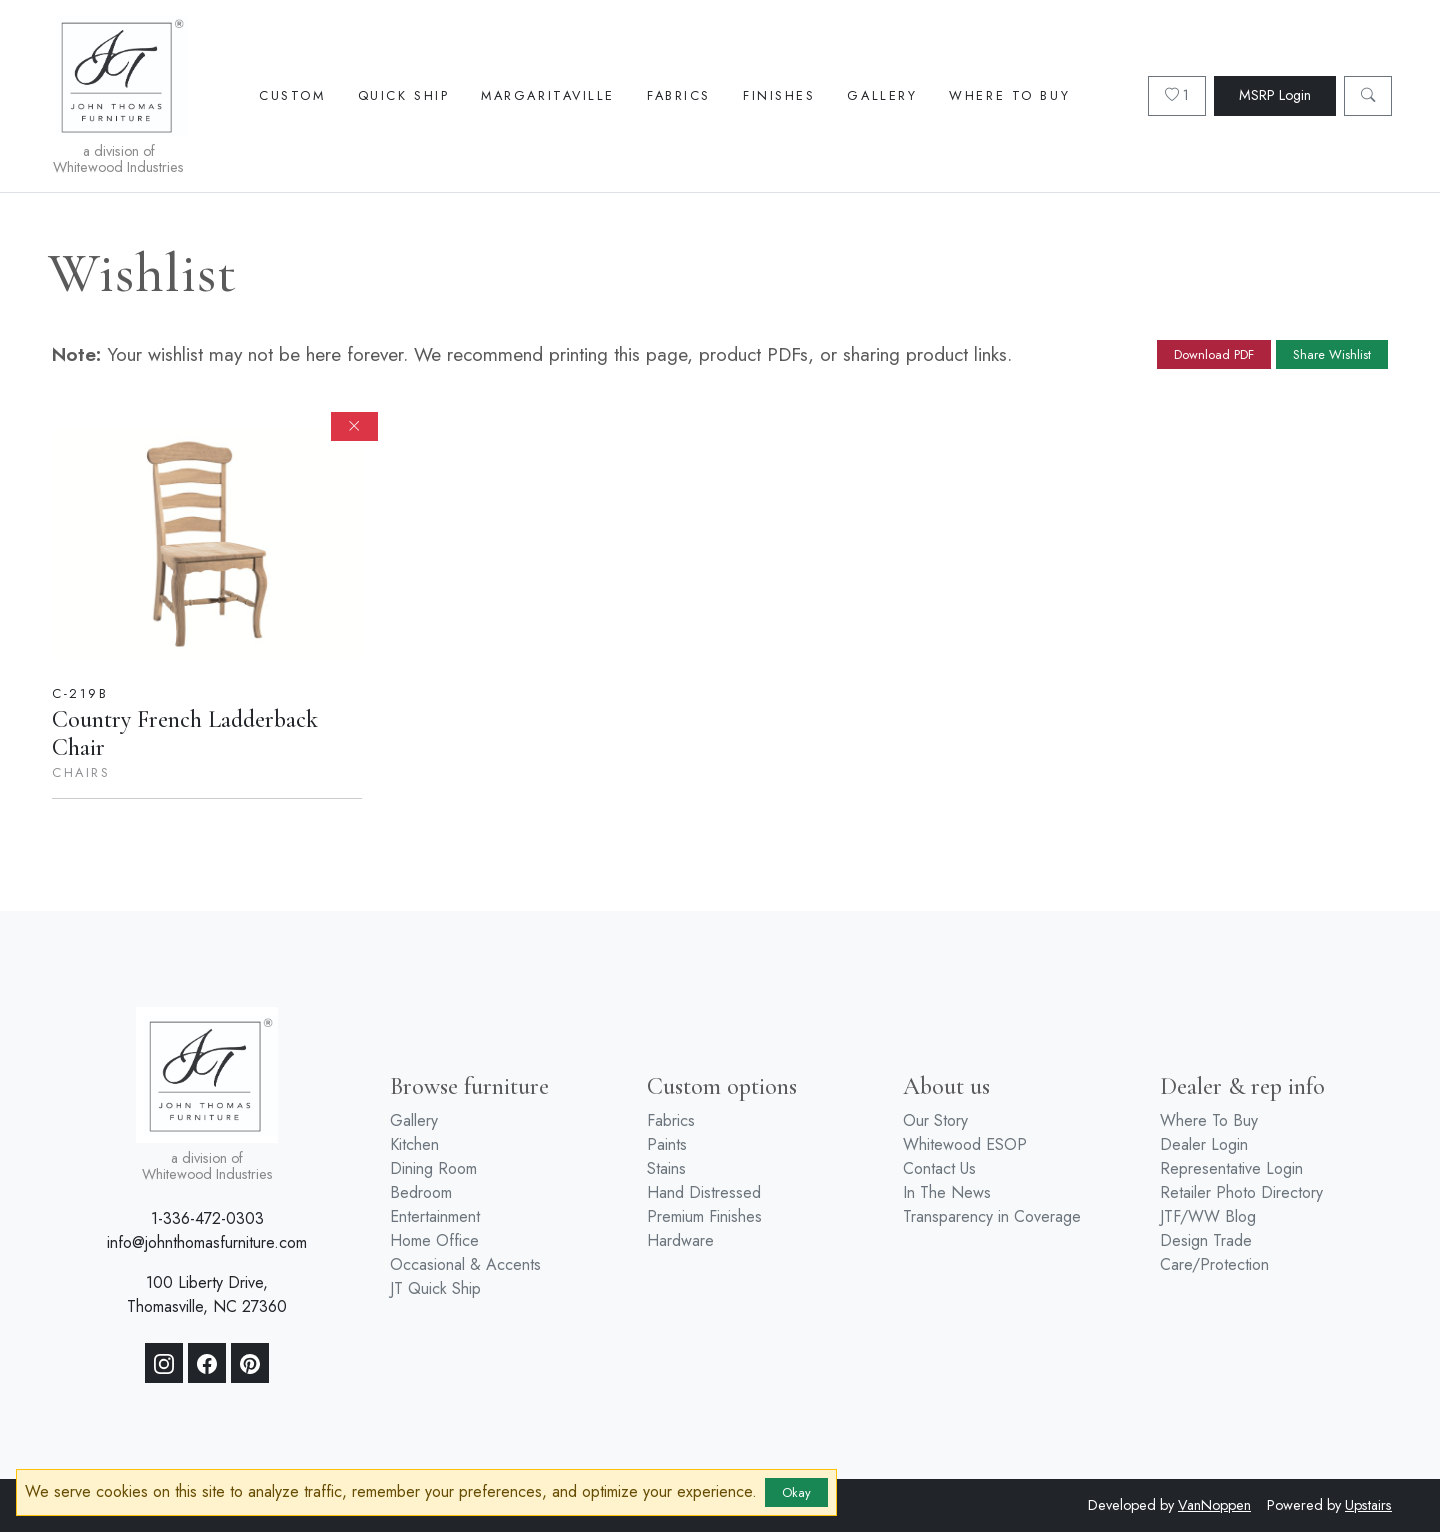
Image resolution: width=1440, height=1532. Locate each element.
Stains (666, 1168)
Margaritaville (548, 95)
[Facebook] (207, 1363)
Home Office (434, 1240)
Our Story (935, 1120)
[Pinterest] (250, 1363)
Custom (292, 95)
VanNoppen (1214, 1505)
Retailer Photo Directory (1241, 1192)
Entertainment (435, 1216)
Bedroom (421, 1192)
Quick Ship (404, 95)
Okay (796, 1492)
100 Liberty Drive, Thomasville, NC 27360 (207, 1294)
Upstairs (1368, 1505)
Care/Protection (1214, 1264)
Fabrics (679, 95)
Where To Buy (1009, 95)
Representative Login (1231, 1168)
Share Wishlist (1332, 354)
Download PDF (1214, 354)
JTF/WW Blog (1208, 1216)
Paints (667, 1144)
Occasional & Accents (465, 1264)
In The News (947, 1192)
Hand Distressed (704, 1192)
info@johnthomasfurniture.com (207, 1242)
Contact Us (939, 1168)
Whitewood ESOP (965, 1144)
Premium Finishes (704, 1216)
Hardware (680, 1240)
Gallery (882, 95)
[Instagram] (164, 1363)
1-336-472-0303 (207, 1218)
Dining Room (433, 1168)
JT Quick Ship (435, 1288)
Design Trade (1206, 1240)
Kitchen (414, 1144)
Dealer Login (1204, 1144)
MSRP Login (1275, 95)
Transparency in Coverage (992, 1216)
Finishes (779, 95)
